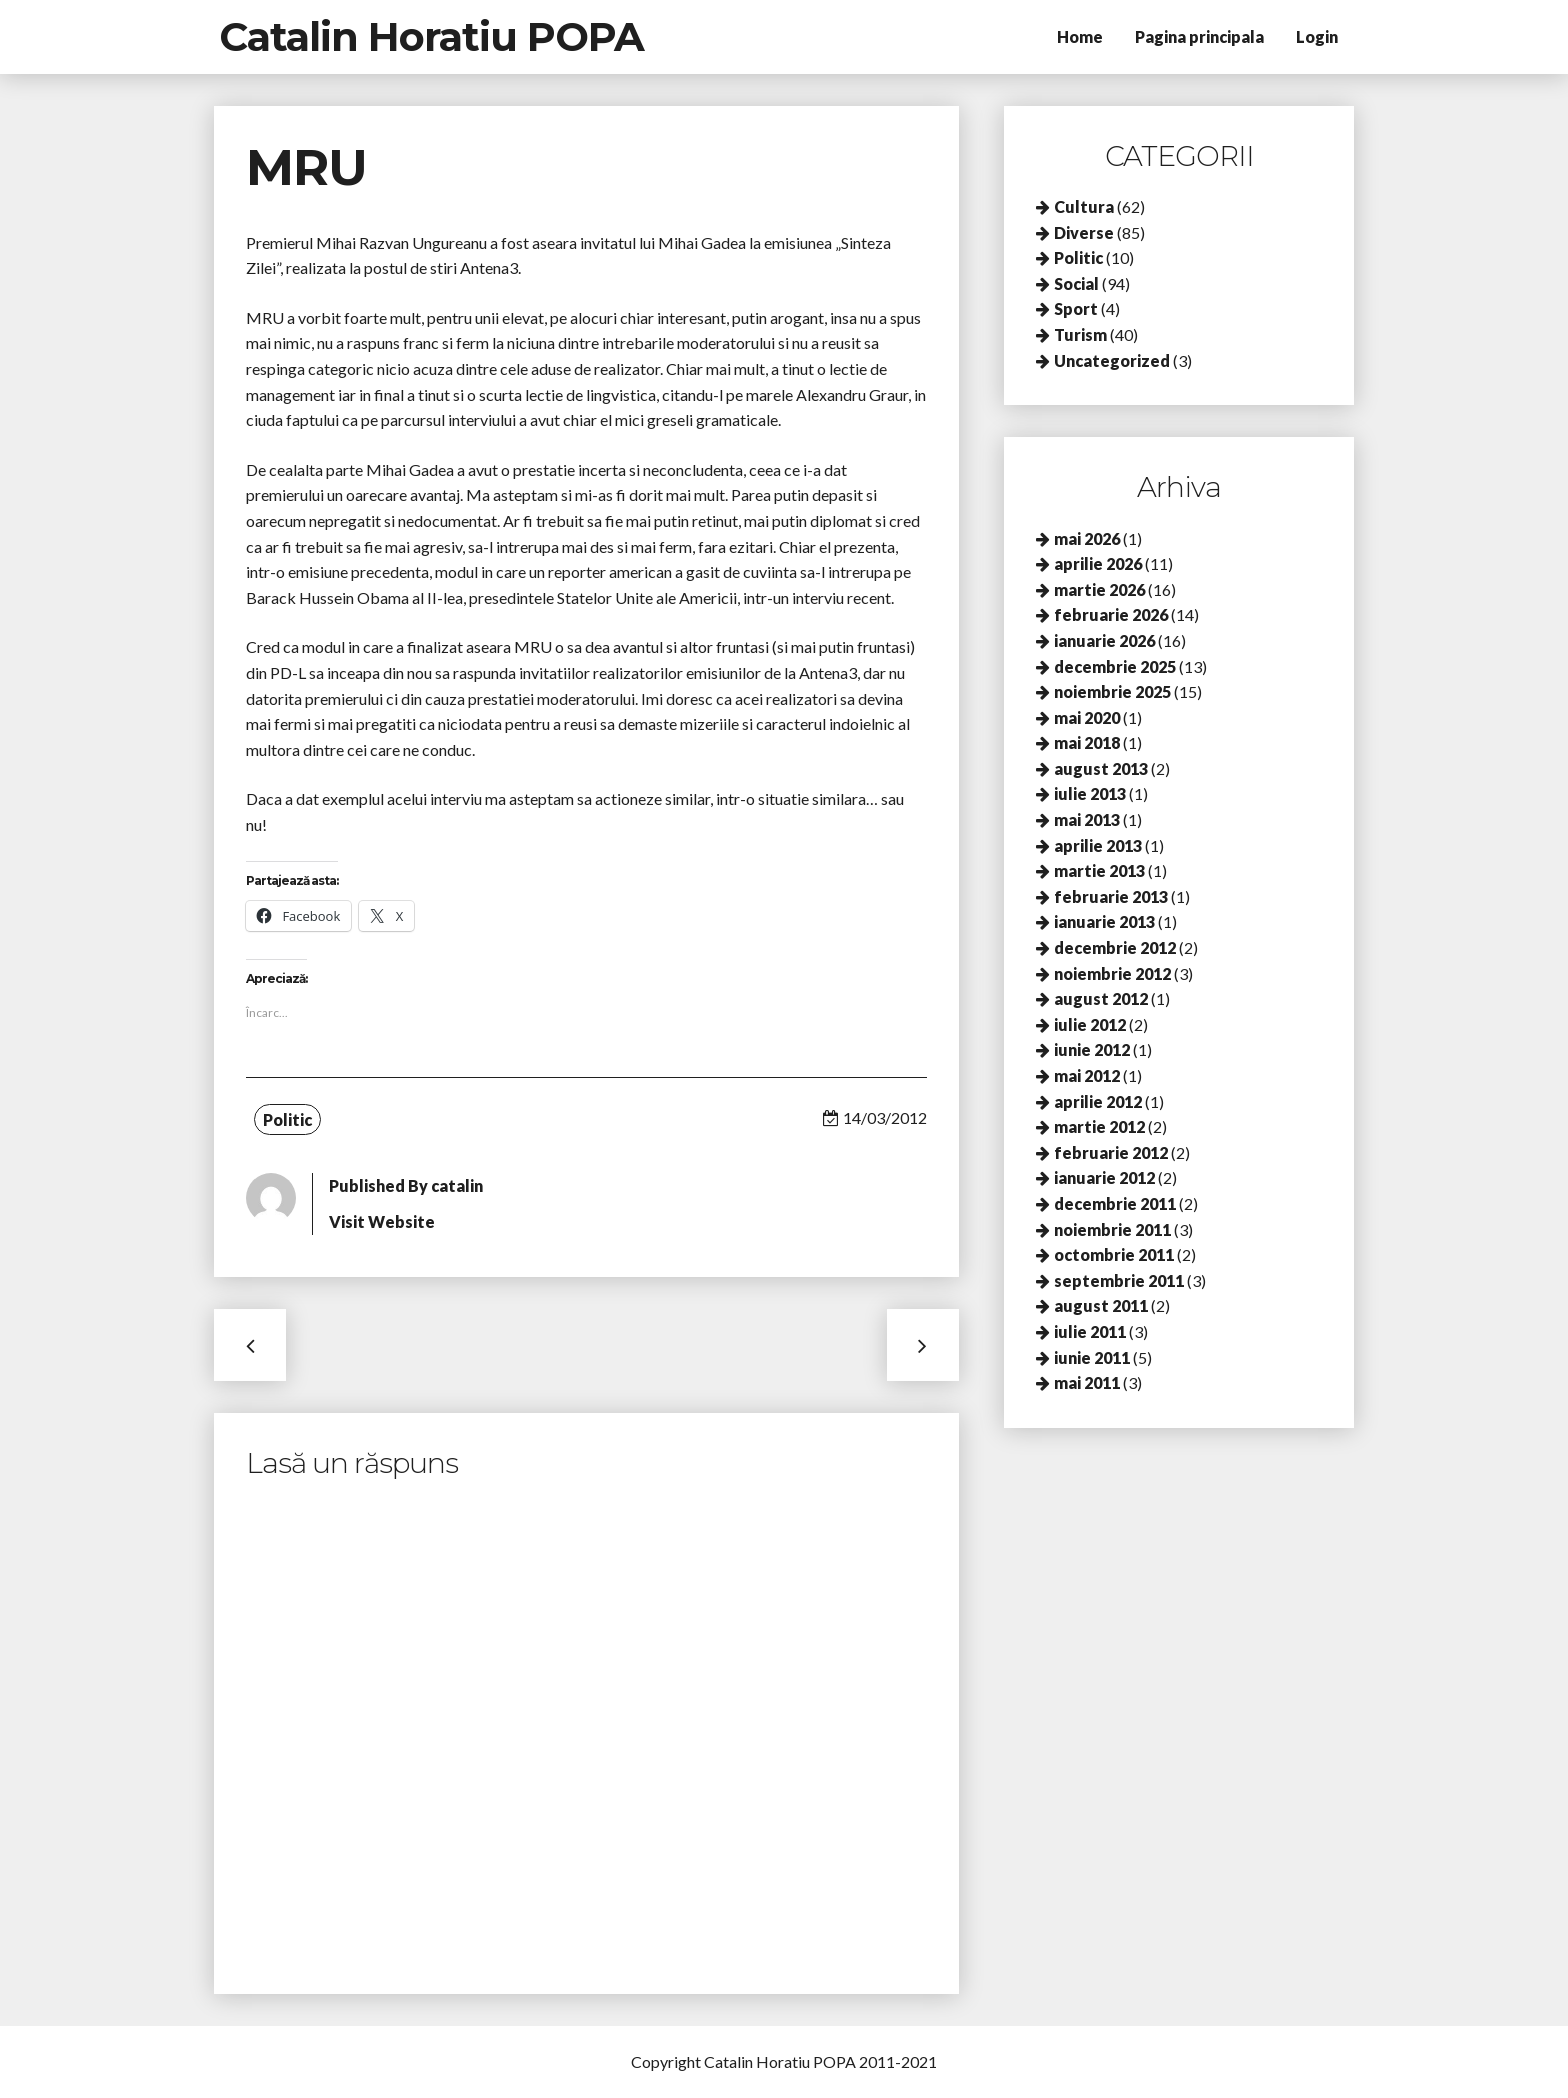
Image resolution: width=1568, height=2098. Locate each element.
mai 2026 (1087, 538)
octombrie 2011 (1114, 1254)
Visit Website (382, 1221)
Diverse (1084, 232)
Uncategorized (1112, 360)
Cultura (1084, 206)
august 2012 (1101, 998)
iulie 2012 (1090, 1024)
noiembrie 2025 (1112, 691)
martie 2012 (1099, 1126)
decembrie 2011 (1115, 1203)
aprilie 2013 (1098, 845)
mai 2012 (1087, 1075)
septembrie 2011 (1119, 1280)
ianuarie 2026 (1104, 640)
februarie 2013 (1111, 896)
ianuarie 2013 (1104, 921)
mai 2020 (1087, 717)
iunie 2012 (1092, 1049)
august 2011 (1101, 1305)
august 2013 (1101, 768)
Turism (1080, 334)
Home (1080, 36)
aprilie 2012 (1098, 1101)
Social (1076, 283)
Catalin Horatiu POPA (431, 36)
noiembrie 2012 (1112, 973)
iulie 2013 (1090, 793)
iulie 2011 (1090, 1331)
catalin (457, 1185)
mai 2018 (1087, 742)
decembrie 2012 (1115, 947)
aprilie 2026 (1098, 563)
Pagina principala (1199, 36)
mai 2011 (1087, 1382)
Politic (287, 1119)
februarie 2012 (1111, 1152)
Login (1317, 36)
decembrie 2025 (1115, 666)
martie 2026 (1099, 589)
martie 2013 (1099, 870)
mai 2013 (1087, 819)
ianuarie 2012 (1104, 1177)
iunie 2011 (1092, 1357)
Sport (1076, 308)
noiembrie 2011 (1112, 1229)
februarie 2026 (1111, 614)
